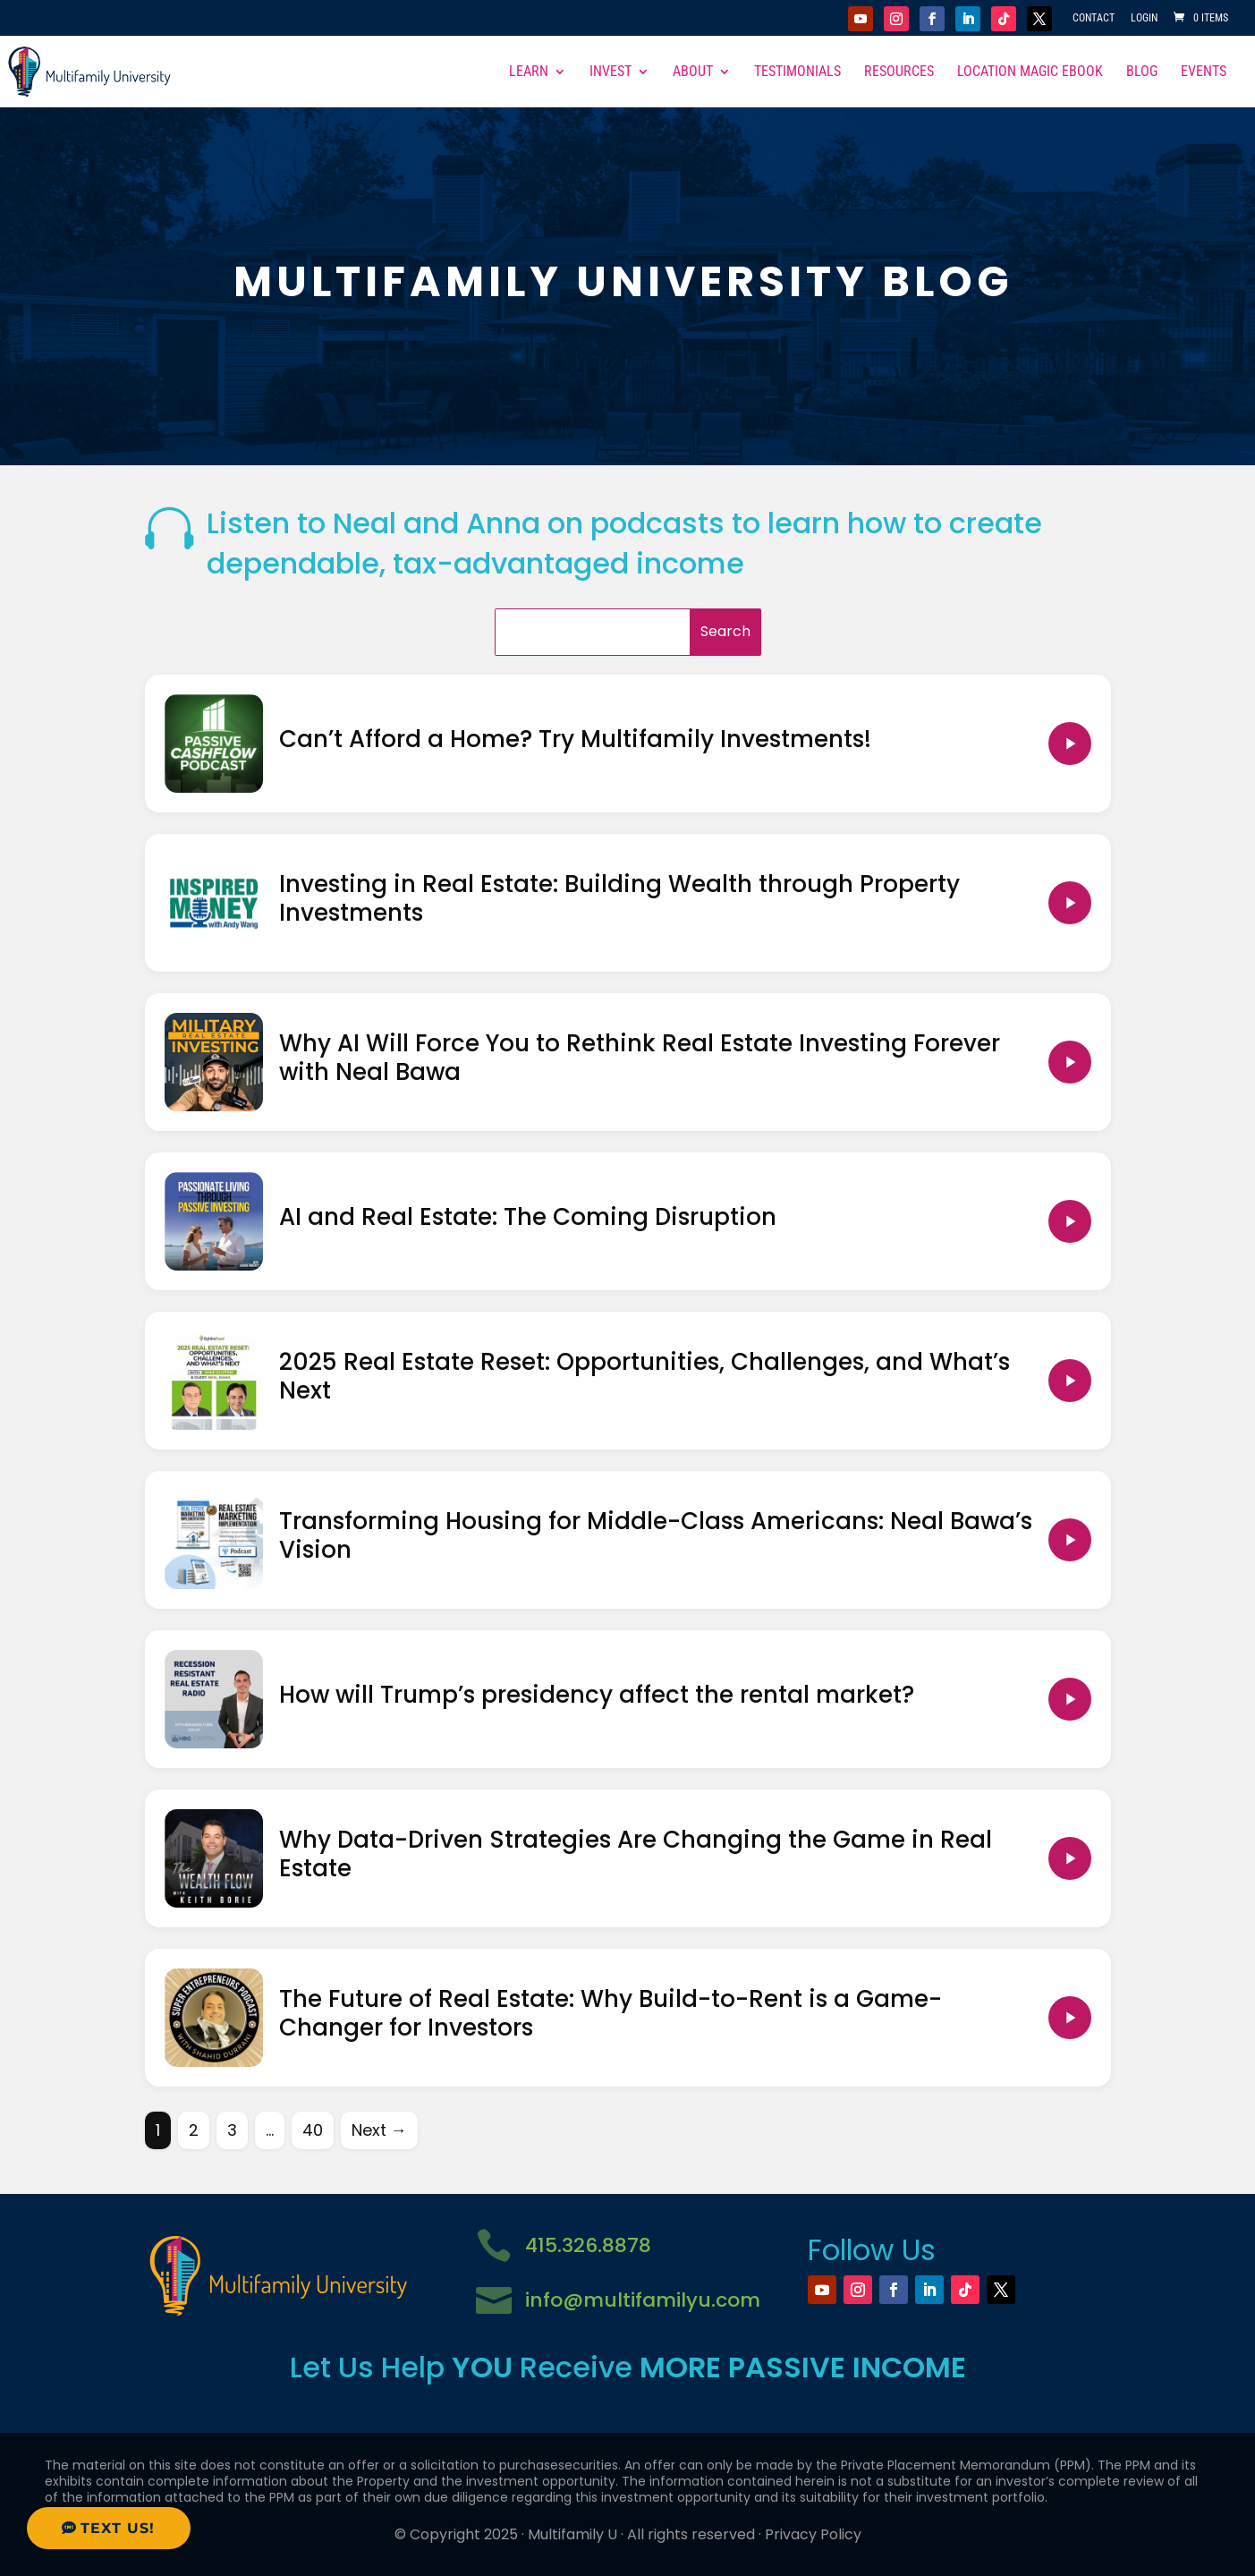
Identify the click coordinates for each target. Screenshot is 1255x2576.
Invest (610, 72)
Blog (1141, 72)
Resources (899, 72)
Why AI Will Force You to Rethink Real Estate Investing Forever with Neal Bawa (639, 1058)
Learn (528, 72)
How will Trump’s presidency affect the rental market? (596, 1695)
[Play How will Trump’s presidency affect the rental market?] (1069, 1699)
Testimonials (797, 72)
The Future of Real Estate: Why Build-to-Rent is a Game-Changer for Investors (610, 2014)
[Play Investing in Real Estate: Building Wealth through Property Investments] (1069, 902)
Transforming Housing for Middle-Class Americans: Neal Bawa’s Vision (655, 1536)
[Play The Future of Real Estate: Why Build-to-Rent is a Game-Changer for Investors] (1069, 2017)
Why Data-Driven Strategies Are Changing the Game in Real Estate (635, 1854)
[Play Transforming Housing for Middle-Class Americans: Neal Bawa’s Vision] (1069, 1539)
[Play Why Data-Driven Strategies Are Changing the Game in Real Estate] (1069, 1858)
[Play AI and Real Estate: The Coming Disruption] (1069, 1221)
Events (1203, 72)
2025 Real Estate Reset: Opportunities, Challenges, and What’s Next (644, 1376)
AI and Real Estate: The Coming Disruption (527, 1217)
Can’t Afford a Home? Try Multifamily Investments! (575, 739)
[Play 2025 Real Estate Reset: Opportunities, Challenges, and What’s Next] (1069, 1380)
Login (1144, 18)
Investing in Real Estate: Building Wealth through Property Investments (619, 899)
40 (312, 2130)
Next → (379, 2130)
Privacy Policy (813, 2534)
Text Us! (118, 2528)
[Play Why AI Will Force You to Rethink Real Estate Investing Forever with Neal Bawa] (1069, 1062)
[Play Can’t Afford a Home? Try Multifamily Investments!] (1069, 743)
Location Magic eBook (1030, 72)
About (693, 72)
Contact (1094, 18)
